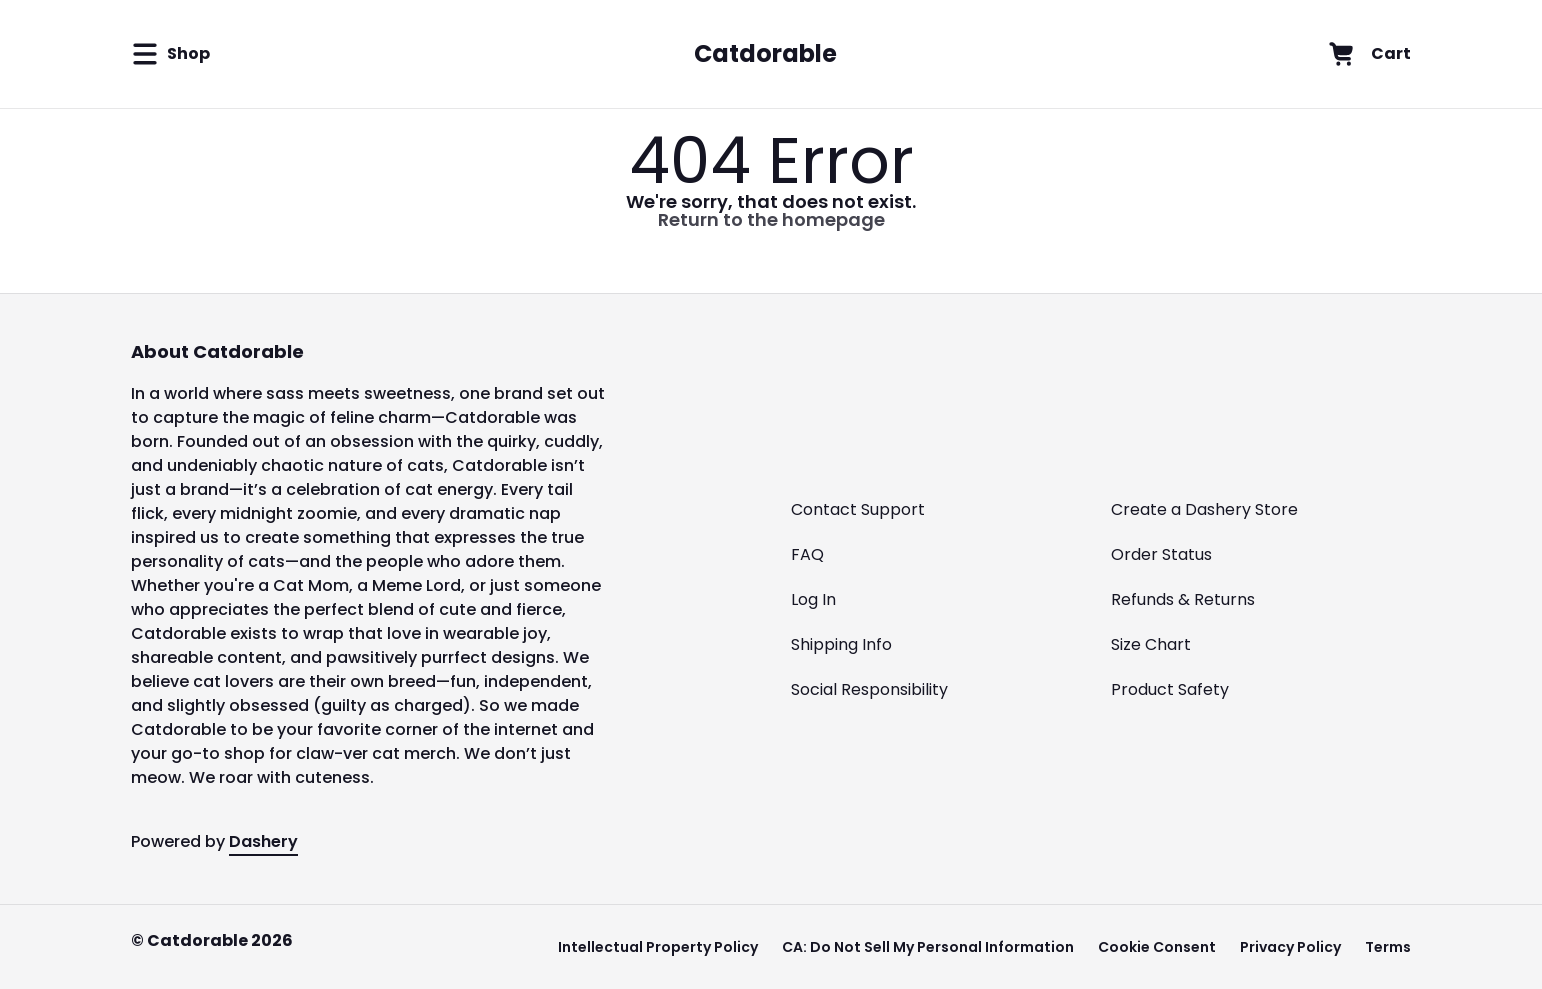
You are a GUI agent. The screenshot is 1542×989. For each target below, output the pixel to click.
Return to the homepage (771, 219)
